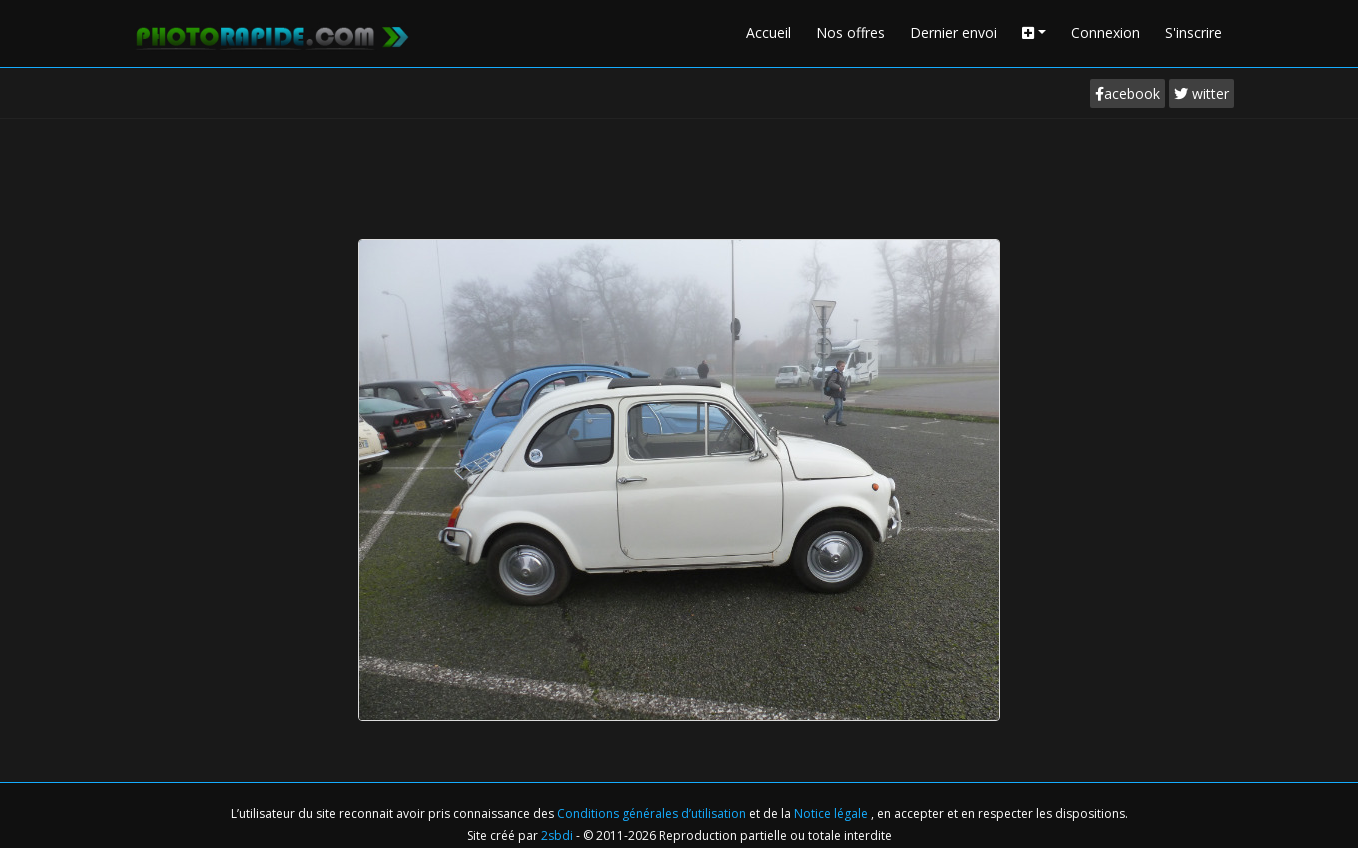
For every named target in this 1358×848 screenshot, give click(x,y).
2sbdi (557, 835)
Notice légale (832, 813)
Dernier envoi (953, 32)
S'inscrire (1193, 32)
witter (1201, 93)
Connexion (1105, 32)
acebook (1127, 93)
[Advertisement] (679, 174)
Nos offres (850, 32)
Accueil (768, 32)
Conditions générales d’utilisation (653, 813)
